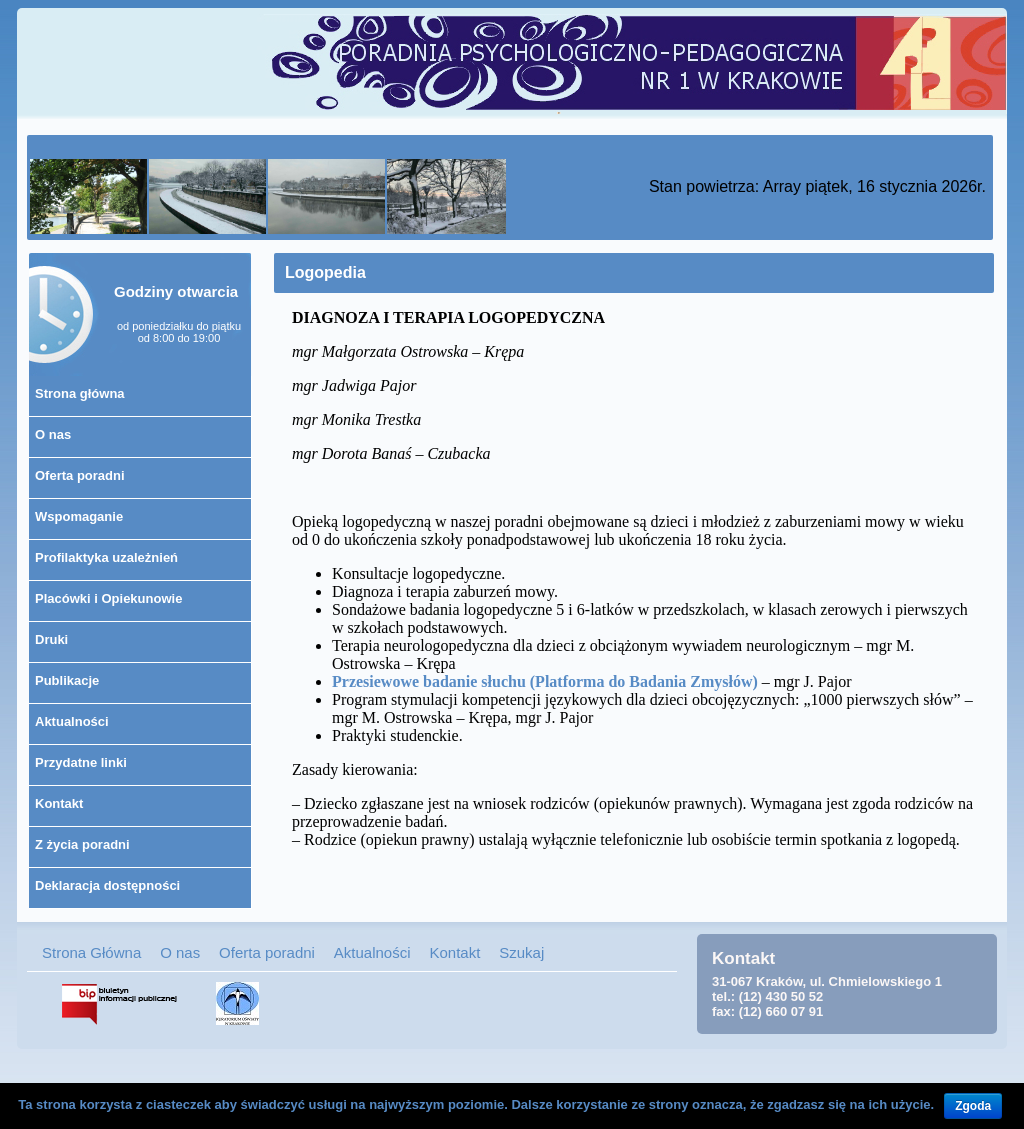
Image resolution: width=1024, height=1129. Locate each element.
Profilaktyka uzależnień (106, 557)
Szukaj (521, 952)
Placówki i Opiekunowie (108, 598)
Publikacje (67, 680)
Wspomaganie (79, 516)
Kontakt (59, 803)
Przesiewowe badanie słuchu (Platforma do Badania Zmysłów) (545, 681)
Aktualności (72, 721)
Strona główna (80, 393)
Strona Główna (91, 952)
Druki (51, 639)
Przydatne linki (81, 762)
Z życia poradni (82, 844)
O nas (53, 434)
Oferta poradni (80, 475)
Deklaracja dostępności (107, 885)
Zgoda (973, 1106)
